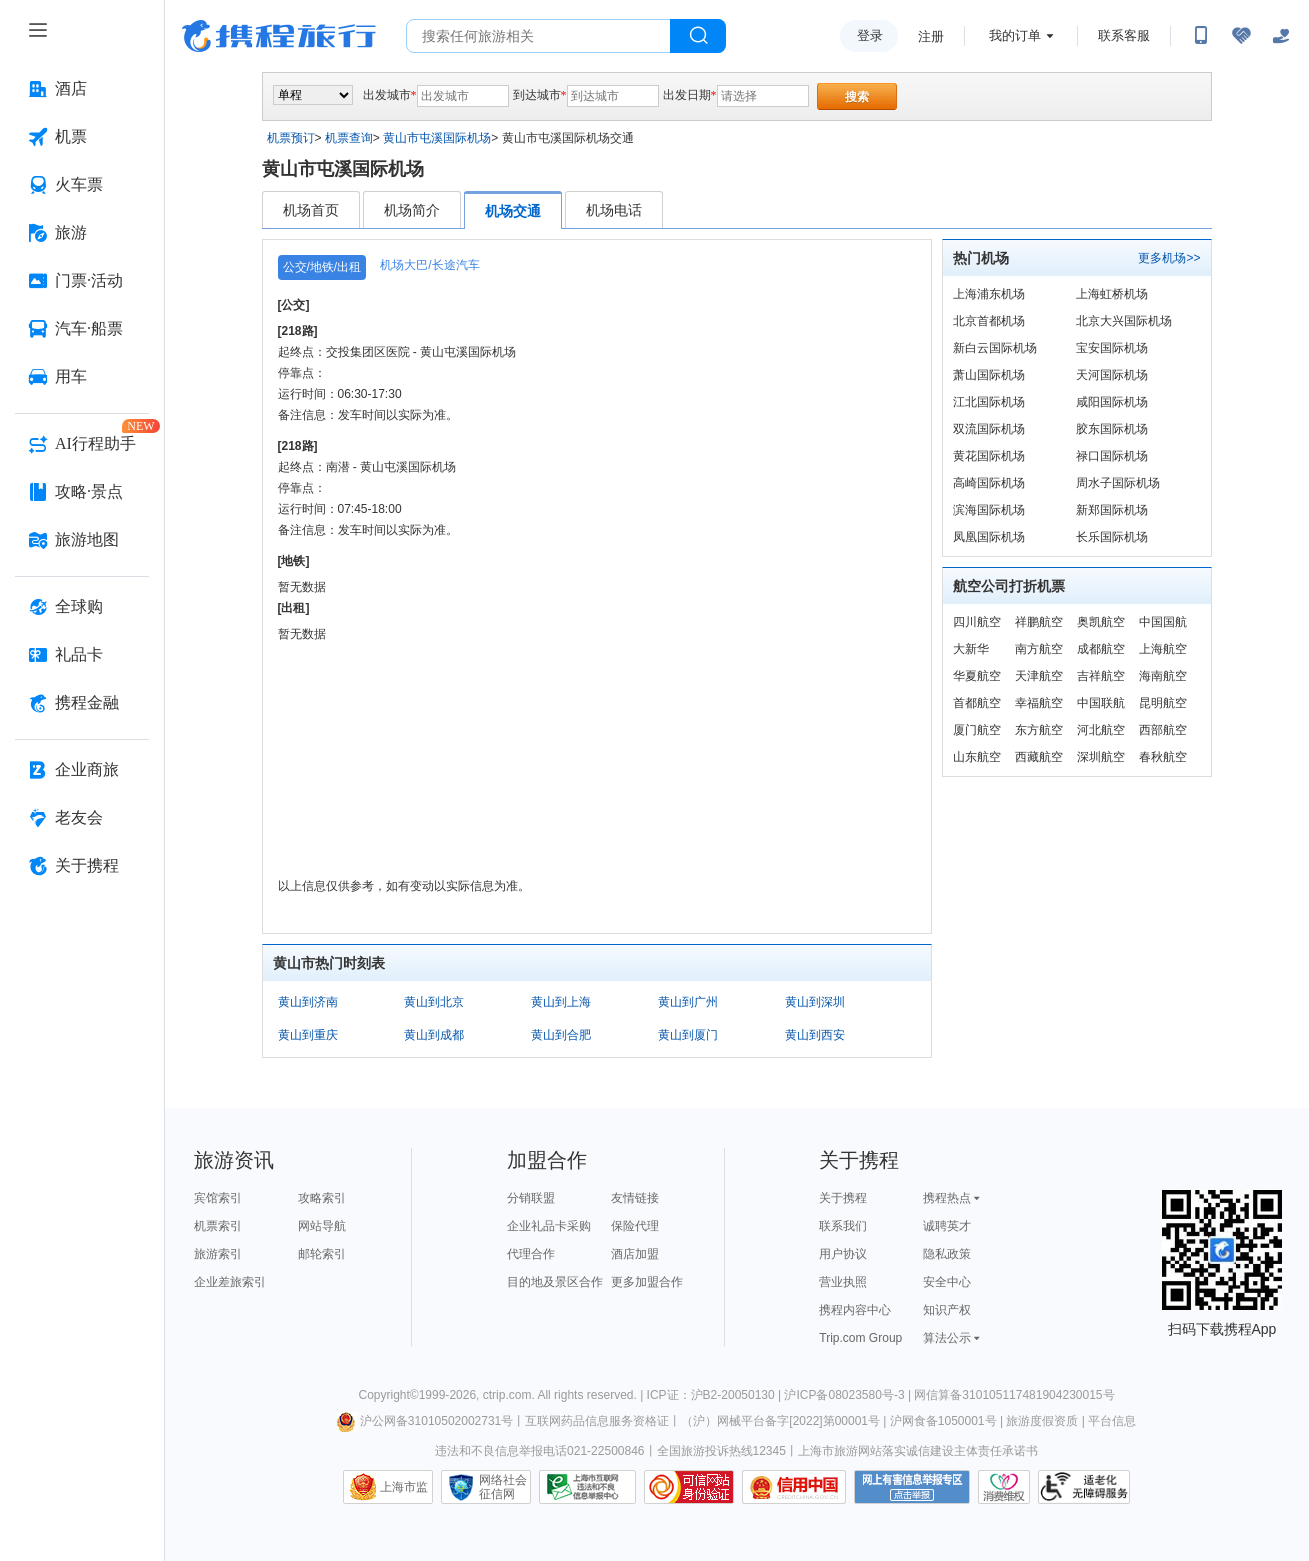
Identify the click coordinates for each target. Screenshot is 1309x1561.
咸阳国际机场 (1112, 402)
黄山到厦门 (688, 1035)
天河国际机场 (1112, 375)
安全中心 (947, 1282)
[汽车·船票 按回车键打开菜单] (82, 329)
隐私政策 (947, 1254)
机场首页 (311, 210)
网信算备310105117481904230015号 (1014, 1395)
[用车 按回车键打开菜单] (82, 377)
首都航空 (977, 703)
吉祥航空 (1101, 676)
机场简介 (412, 210)
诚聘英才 (947, 1226)
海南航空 (1163, 676)
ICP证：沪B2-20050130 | (716, 1395)
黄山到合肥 (561, 1035)
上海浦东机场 (989, 294)
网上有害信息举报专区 (912, 1487)
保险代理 (635, 1226)
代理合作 (531, 1254)
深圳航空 (1101, 757)
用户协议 (843, 1254)
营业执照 (843, 1282)
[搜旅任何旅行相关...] (538, 36)
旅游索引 (218, 1254)
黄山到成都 (434, 1035)
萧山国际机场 (989, 375)
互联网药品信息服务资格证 (597, 1421)
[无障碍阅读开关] (1241, 36)
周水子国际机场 (1118, 483)
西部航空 (1163, 730)
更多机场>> (1169, 258)
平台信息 (1112, 1421)
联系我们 (843, 1226)
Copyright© (388, 1395)
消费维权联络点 (1004, 1487)
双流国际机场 (989, 429)
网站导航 (322, 1226)
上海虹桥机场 (1112, 294)
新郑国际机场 (1112, 510)
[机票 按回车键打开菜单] (82, 137)
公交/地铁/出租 (322, 267)
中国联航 (1101, 703)
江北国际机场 (989, 402)
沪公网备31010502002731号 (425, 1421)
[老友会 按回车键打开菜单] (82, 818)
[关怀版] (1281, 36)
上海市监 (404, 1487)
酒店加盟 (635, 1254)
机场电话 (614, 210)
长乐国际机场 (1112, 537)
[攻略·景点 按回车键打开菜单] (82, 492)
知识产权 (947, 1310)
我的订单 (1015, 35)
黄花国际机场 (989, 456)
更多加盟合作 (647, 1282)
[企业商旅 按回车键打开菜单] (82, 770)
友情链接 (635, 1198)
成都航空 (1101, 649)
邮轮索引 (322, 1254)
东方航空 (1039, 730)
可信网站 (689, 1487)
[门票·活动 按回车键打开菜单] (82, 281)
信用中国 (794, 1487)
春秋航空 (1163, 757)
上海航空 (1163, 649)
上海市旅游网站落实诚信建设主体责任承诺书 (918, 1451)
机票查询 (349, 138)
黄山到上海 (561, 1002)
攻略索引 (322, 1198)
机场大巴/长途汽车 (429, 265)
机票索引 (218, 1226)
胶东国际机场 (1112, 429)
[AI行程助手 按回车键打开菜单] (82, 444)
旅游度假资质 (1042, 1421)
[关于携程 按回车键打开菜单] (82, 866)
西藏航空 (1039, 757)
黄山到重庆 (308, 1035)
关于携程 (843, 1198)
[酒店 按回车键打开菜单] (82, 89)
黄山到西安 (815, 1035)
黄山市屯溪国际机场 (437, 138)
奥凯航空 (1101, 622)
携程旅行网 (279, 36)
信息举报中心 (587, 1487)
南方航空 (1039, 649)
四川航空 (977, 622)
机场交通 (513, 211)
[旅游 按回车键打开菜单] (82, 233)
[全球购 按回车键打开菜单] (82, 607)
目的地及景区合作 (555, 1282)
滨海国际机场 (989, 510)
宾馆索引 (218, 1198)
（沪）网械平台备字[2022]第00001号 (780, 1421)
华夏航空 (977, 676)
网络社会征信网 (503, 1487)
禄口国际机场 (1112, 456)
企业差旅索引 (230, 1282)
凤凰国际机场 (989, 537)
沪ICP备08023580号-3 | (849, 1395)
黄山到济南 (308, 1002)
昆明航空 (1163, 703)
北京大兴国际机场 (1124, 321)
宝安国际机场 (1112, 348)
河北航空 (1101, 730)
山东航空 (977, 757)
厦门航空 (977, 730)
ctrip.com (507, 1395)
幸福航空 (1039, 703)
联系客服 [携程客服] (1124, 35)
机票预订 (291, 138)
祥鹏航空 (1039, 622)
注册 (931, 36)
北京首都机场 (989, 321)
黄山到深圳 (815, 1002)
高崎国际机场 (989, 483)
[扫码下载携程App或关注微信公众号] (1201, 36)
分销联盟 (531, 1198)
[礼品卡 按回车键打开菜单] (82, 655)
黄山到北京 (434, 1002)
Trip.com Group (860, 1338)
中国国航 (1163, 622)
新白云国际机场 (995, 348)
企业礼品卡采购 (549, 1226)
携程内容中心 (855, 1310)
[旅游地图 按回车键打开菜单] (82, 540)
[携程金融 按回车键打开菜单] (82, 703)
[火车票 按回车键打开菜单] (82, 185)
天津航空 (1039, 676)
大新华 (971, 649)
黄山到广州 (688, 1002)
